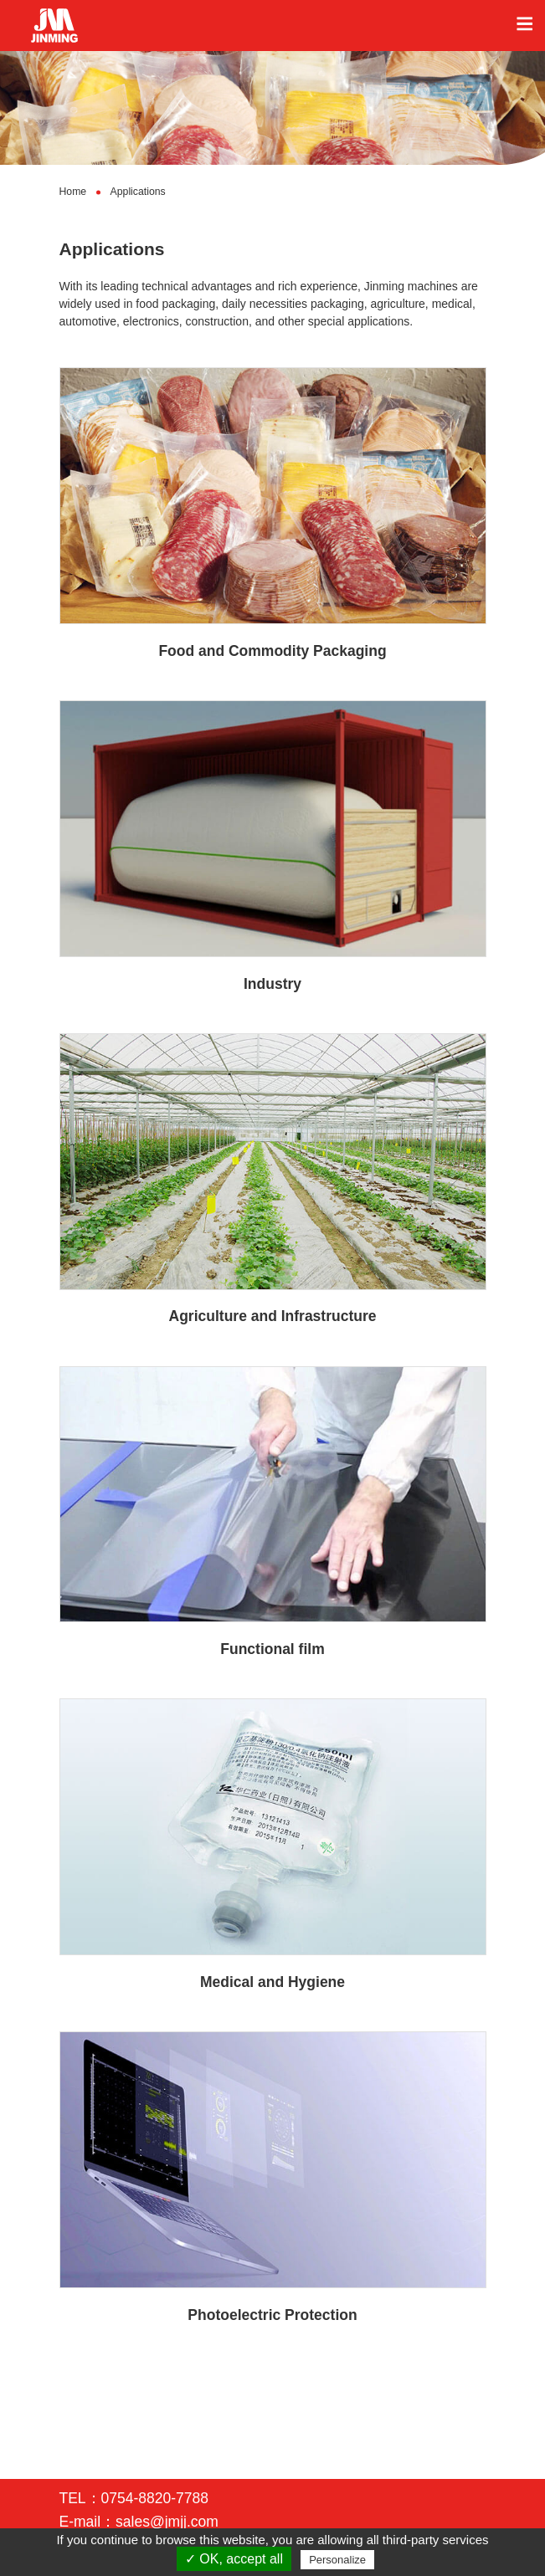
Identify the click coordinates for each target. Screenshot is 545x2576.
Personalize (337, 2559)
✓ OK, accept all (234, 2559)
